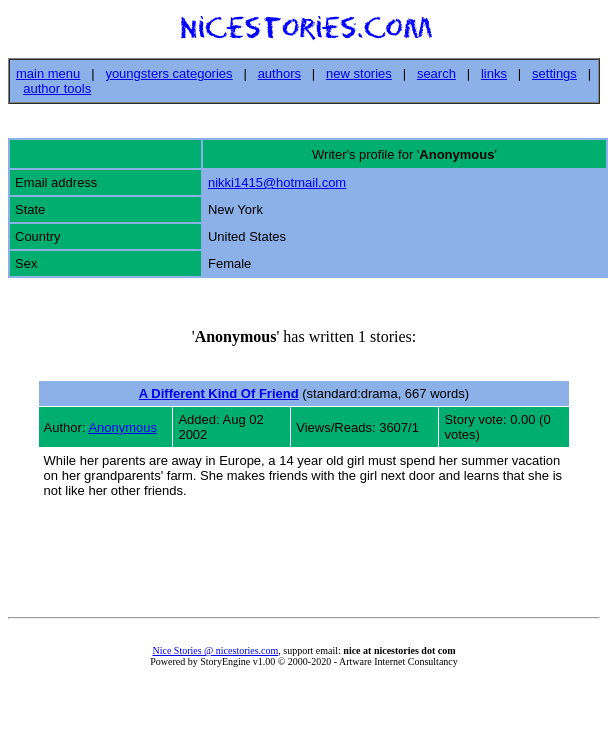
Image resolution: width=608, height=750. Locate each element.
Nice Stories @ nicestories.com (215, 650)
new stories (359, 73)
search (436, 73)
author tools (57, 88)
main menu (48, 73)
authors (279, 73)
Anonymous (122, 427)
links (494, 73)
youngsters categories (168, 73)
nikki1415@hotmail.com (277, 182)
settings (554, 73)
